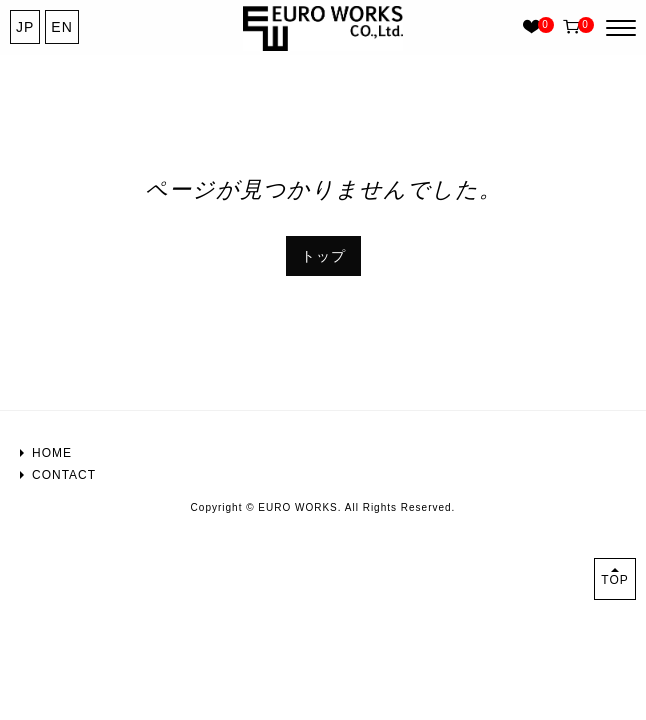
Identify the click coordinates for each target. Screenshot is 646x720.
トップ (323, 256)
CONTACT (64, 475)
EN (61, 27)
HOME (52, 453)
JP (25, 27)
